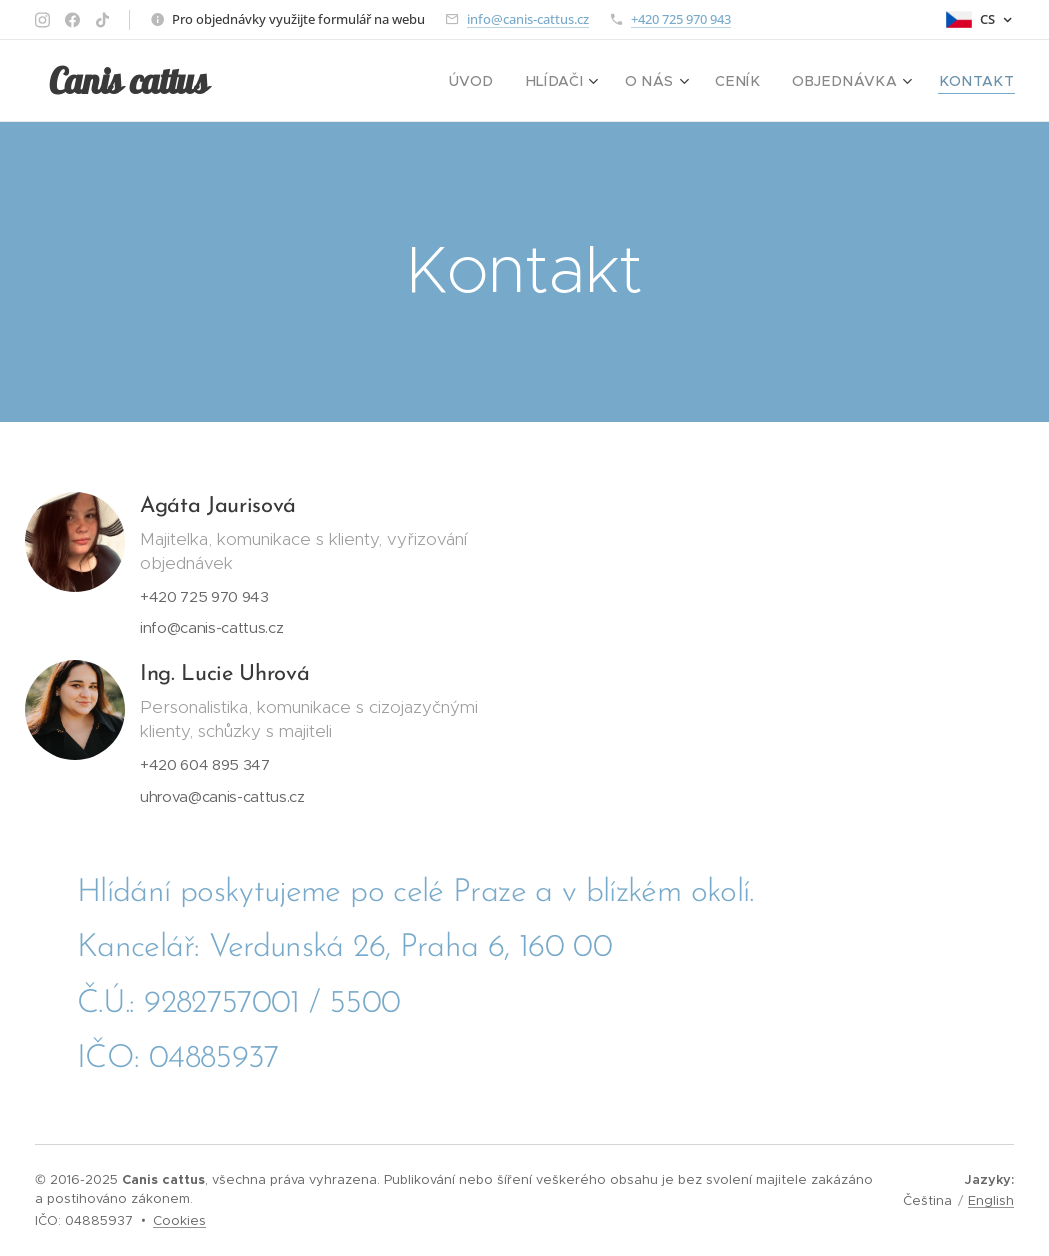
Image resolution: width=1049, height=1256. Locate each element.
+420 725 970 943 (681, 19)
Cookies (179, 1220)
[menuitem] (515, 81)
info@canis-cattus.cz (528, 19)
